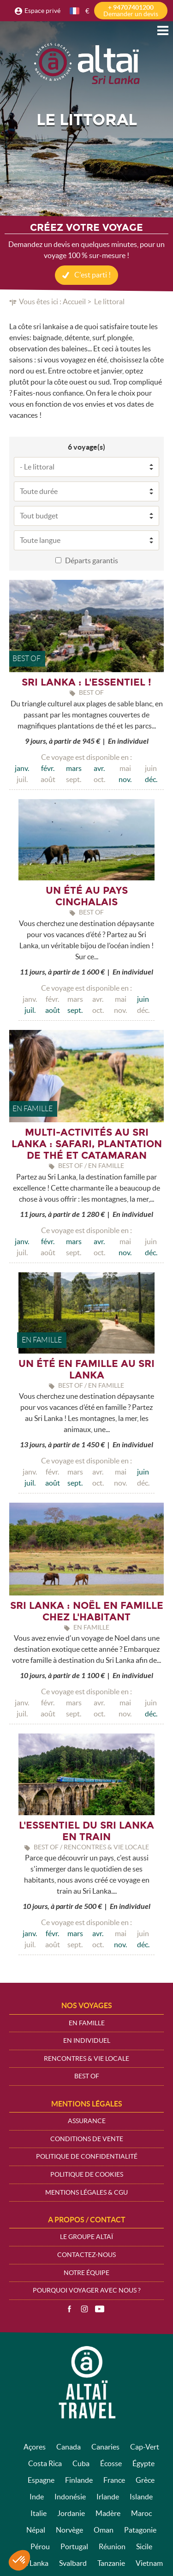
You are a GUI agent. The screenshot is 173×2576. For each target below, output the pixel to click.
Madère (107, 2513)
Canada (68, 2447)
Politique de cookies (86, 2174)
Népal (35, 2530)
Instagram (84, 2309)
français (75, 10)
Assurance (87, 2121)
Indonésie (70, 2496)
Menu (162, 30)
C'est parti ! (92, 275)
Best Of (86, 2076)
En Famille (87, 2023)
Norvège (69, 2530)
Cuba (80, 2463)
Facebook (69, 2309)
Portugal (74, 2546)
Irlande (107, 2496)
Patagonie (140, 2530)
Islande (141, 2496)
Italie (38, 2513)
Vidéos (99, 2309)
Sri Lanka (34, 2563)
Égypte (143, 2463)
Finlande (79, 2480)
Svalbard (73, 2563)
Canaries (105, 2447)
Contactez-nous (86, 2254)
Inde (37, 2496)
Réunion (112, 2546)
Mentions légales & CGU (86, 2192)
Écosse (111, 2463)
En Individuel (86, 2040)
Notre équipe (86, 2272)
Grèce (145, 2480)
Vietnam (149, 2563)
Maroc (141, 2513)
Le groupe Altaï (86, 2236)
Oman (103, 2530)
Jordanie (71, 2513)
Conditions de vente (86, 2139)
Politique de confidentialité (86, 2156)
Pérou (40, 2546)
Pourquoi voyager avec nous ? (87, 2290)
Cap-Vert (144, 2447)
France (114, 2480)
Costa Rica (45, 2463)
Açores (35, 2447)
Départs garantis (91, 560)
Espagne (41, 2480)
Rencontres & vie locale (86, 2058)
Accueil (74, 301)
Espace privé (42, 10)
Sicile (144, 2546)
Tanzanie (111, 2563)
